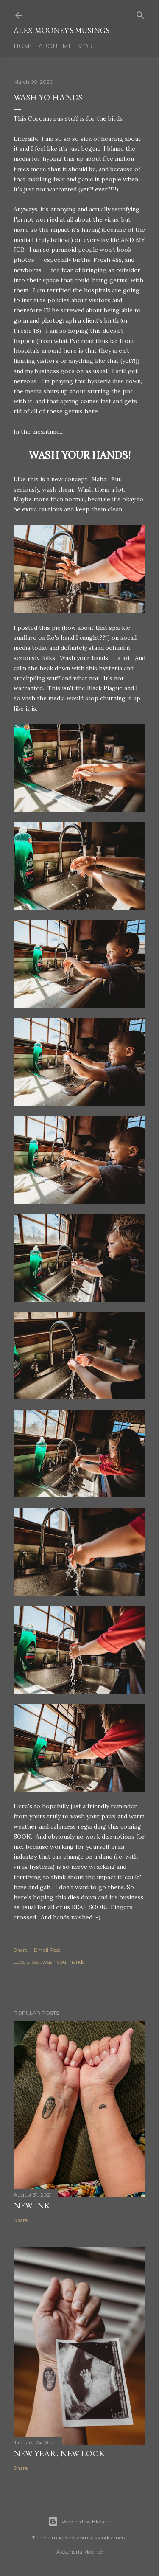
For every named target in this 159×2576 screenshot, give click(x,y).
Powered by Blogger (80, 2522)
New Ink (32, 2205)
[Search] (140, 13)
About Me (56, 46)
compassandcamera (102, 2537)
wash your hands (63, 1961)
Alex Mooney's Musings (61, 30)
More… (89, 46)
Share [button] (21, 1950)
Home (24, 46)
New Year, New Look (59, 2453)
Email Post (47, 1950)
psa (35, 1961)
